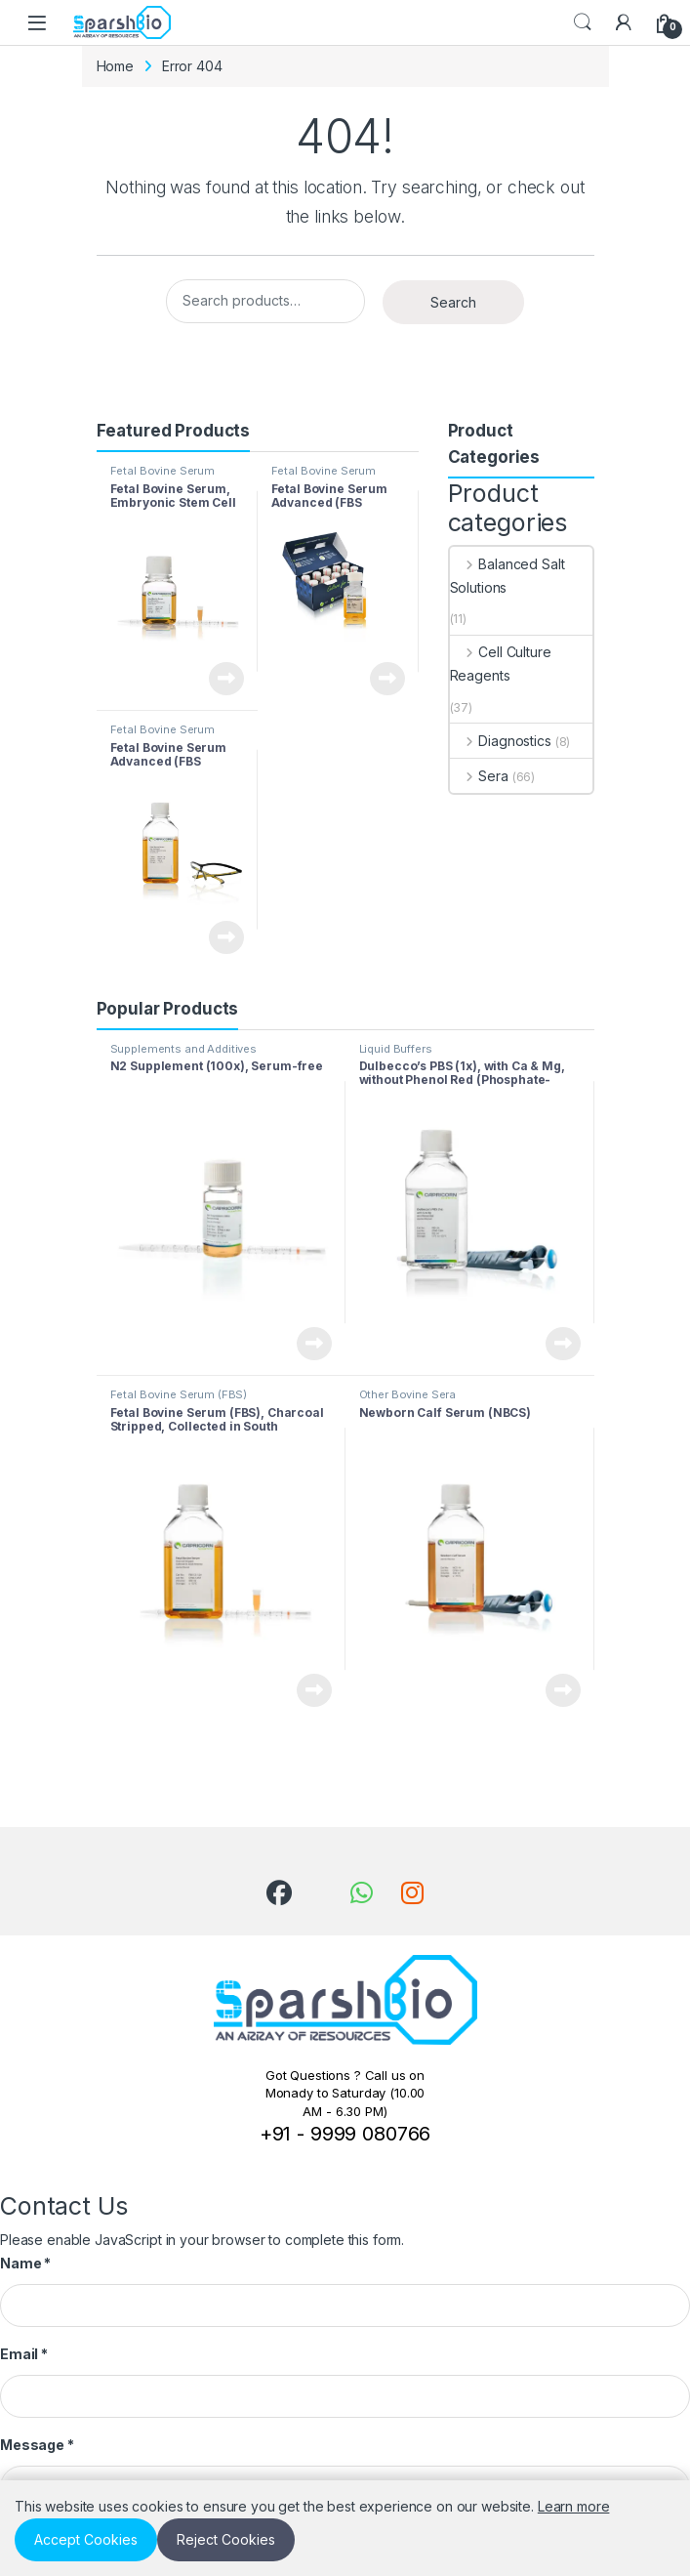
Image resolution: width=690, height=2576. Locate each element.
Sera (479, 776)
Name (25, 2263)
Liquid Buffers (395, 1049)
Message (37, 2444)
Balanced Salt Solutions (507, 576)
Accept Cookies (86, 2539)
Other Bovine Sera (408, 1394)
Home (115, 66)
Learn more (574, 2506)
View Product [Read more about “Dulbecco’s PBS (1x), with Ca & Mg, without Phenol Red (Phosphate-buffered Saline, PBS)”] (563, 1343)
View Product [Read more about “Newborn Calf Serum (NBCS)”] (563, 1690)
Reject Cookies (226, 2539)
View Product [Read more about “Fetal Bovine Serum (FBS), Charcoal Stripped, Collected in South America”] (314, 1690)
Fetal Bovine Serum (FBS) (162, 476)
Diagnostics (500, 740)
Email (24, 2354)
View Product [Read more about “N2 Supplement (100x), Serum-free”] (314, 1343)
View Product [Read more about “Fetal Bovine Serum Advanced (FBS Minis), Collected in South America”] (387, 678)
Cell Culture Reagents (500, 664)
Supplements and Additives (184, 1049)
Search (582, 22)
